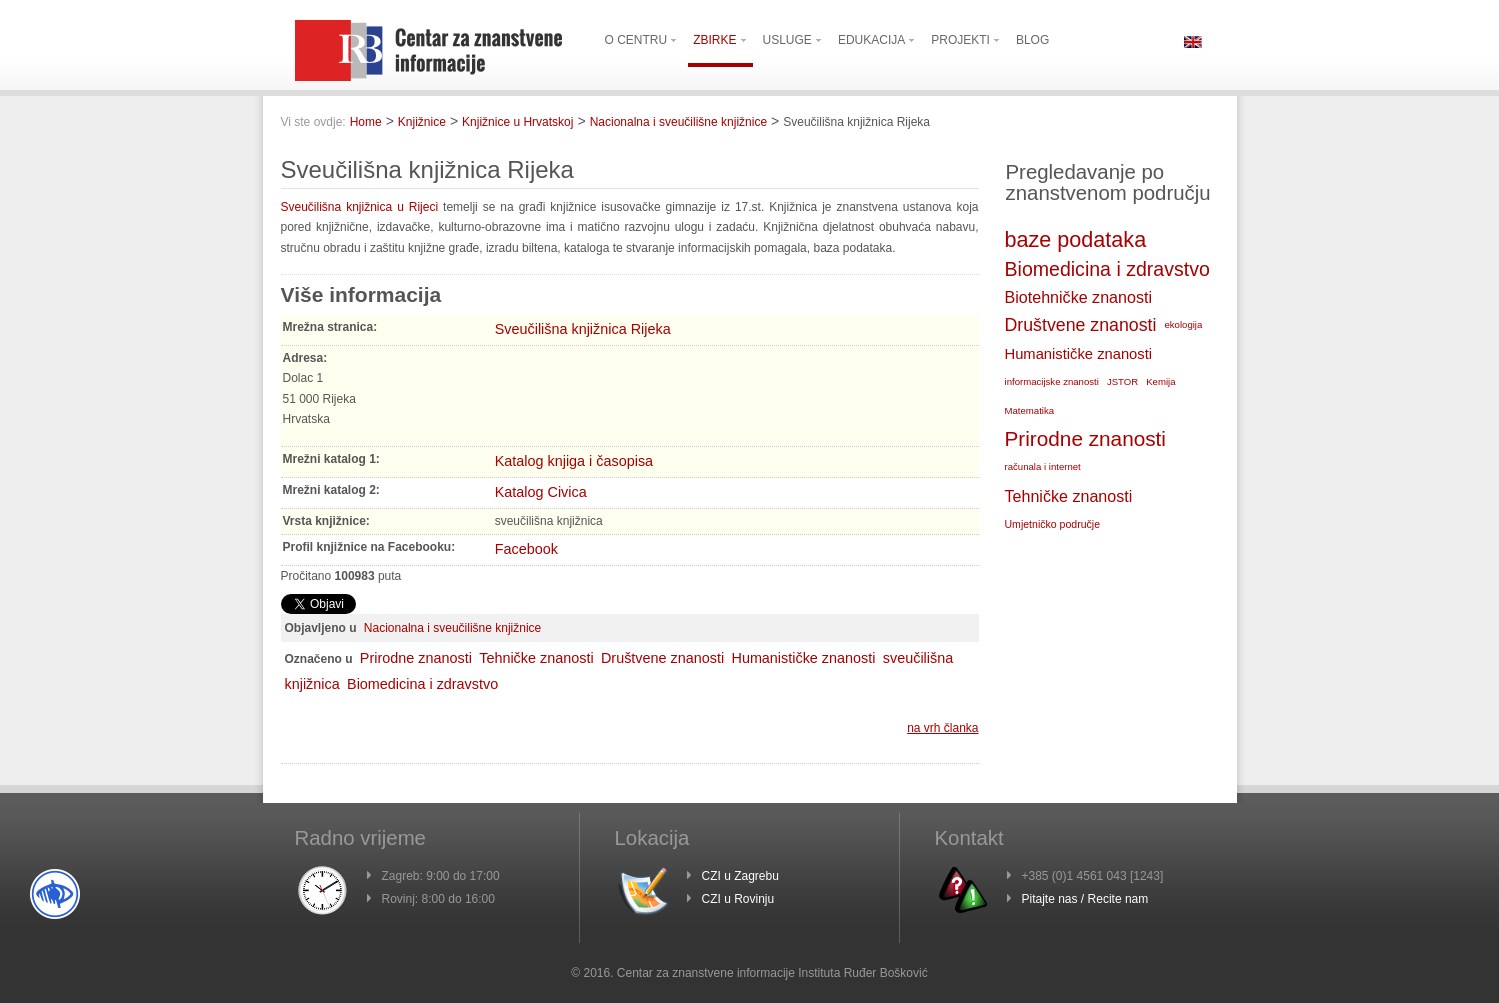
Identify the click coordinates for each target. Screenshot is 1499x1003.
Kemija (1160, 381)
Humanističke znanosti (803, 658)
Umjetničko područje (1053, 524)
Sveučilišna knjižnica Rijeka (583, 329)
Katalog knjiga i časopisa (574, 461)
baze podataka (1076, 239)
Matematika (1030, 410)
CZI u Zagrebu (740, 876)
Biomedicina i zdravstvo (422, 684)
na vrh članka (942, 728)
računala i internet (1043, 466)
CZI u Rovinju (738, 899)
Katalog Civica (541, 492)
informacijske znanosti (1052, 381)
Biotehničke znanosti (1078, 297)
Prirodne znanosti (416, 658)
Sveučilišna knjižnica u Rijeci (362, 207)
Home (366, 122)
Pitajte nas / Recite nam (1085, 899)
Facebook (526, 549)
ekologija (1183, 324)
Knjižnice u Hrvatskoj (517, 122)
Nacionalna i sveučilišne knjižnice (678, 122)
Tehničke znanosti (536, 658)
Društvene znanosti (662, 658)
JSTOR (1122, 381)
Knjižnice (422, 122)
